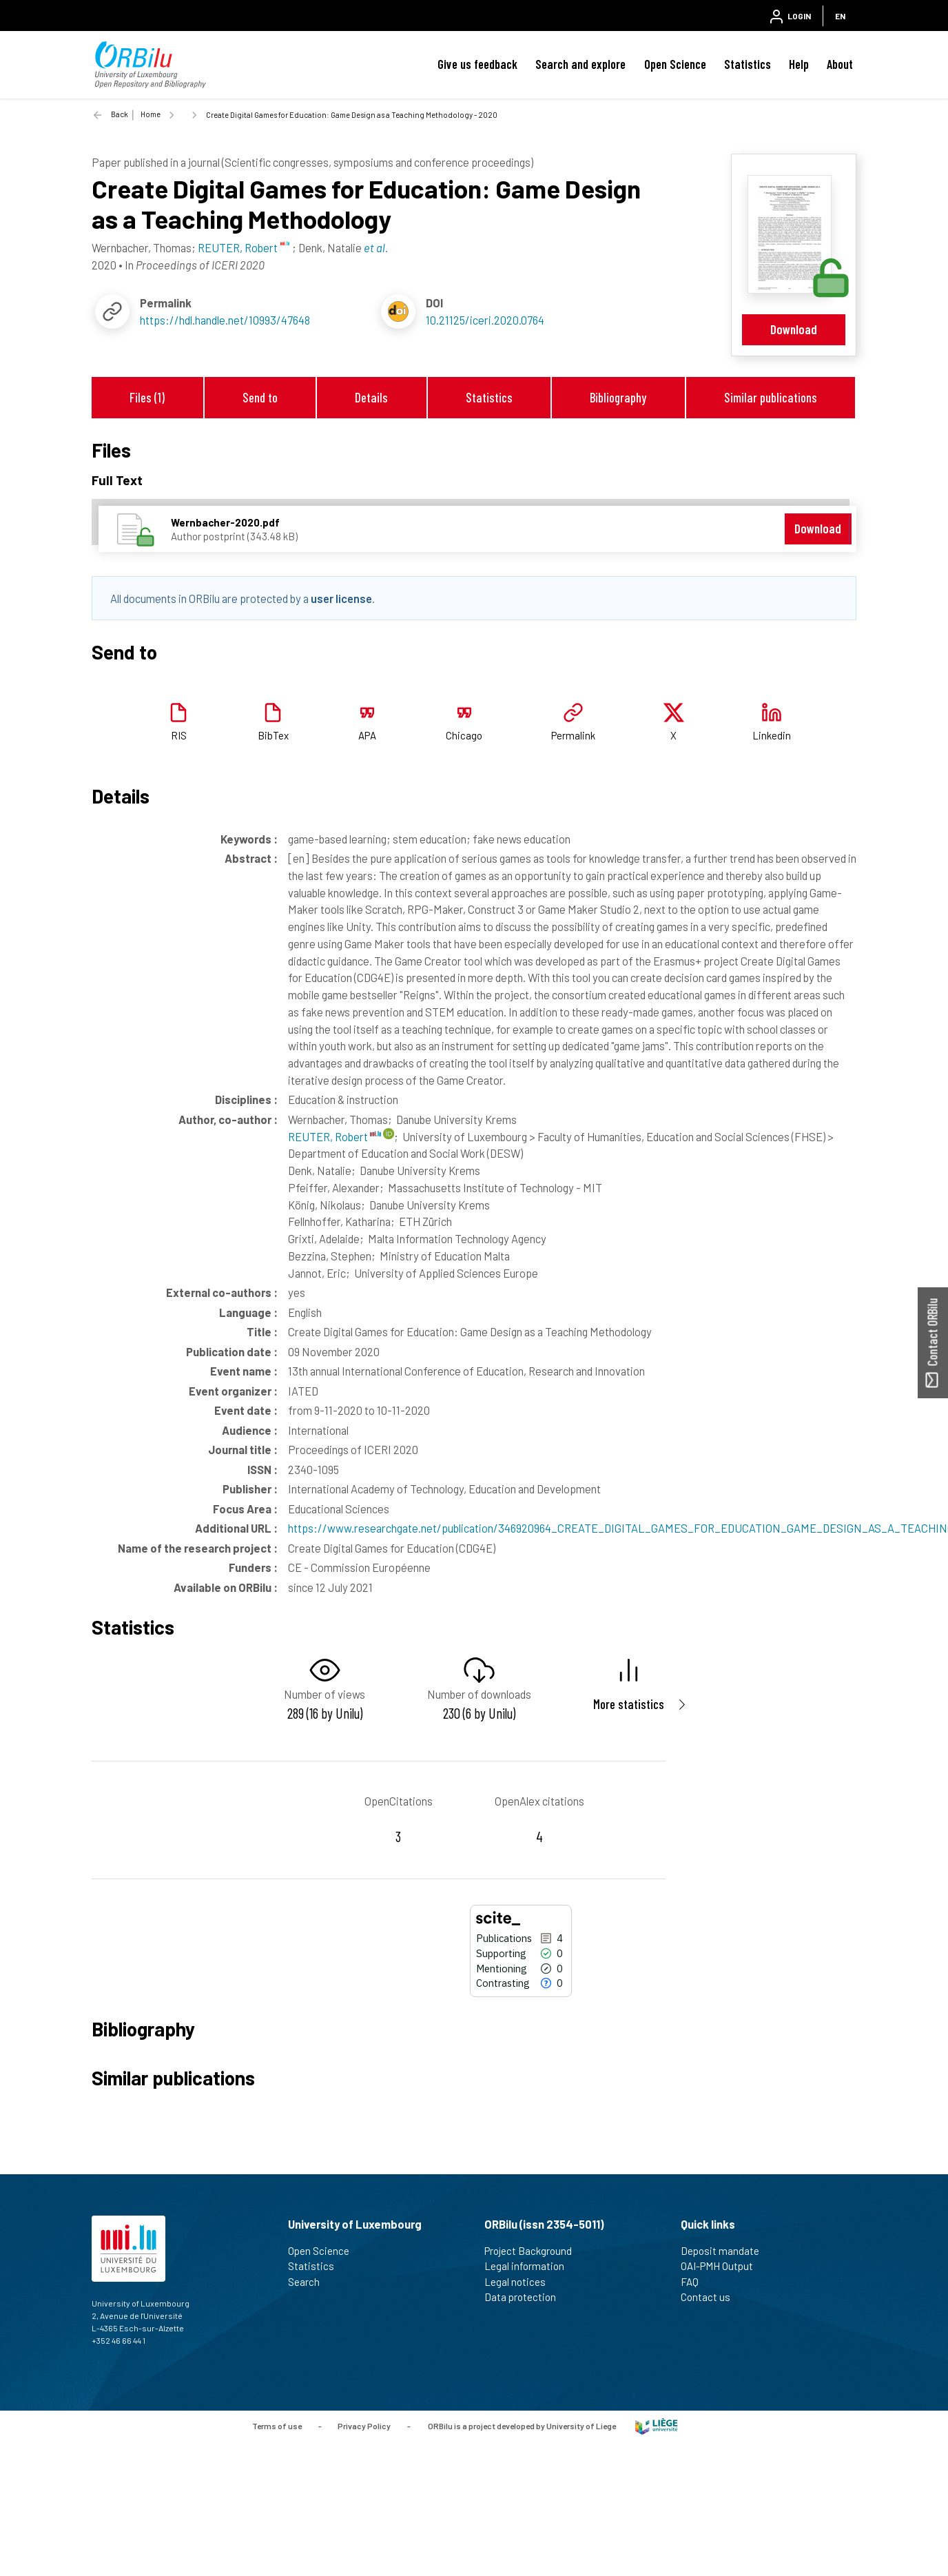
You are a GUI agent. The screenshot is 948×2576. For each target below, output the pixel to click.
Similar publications (770, 397)
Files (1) (147, 397)
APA (367, 735)
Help (799, 64)
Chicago (464, 735)
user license (341, 598)
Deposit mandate (726, 2251)
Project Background (534, 2251)
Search (309, 2282)
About (840, 64)
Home (151, 114)
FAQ (695, 2282)
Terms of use (277, 2425)
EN (840, 16)
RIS (179, 735)
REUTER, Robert (334, 1136)
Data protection (526, 2297)
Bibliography (618, 397)
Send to (260, 397)
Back (119, 114)
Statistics (747, 64)
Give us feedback (477, 64)
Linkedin (771, 735)
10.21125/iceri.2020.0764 (485, 320)
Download (793, 329)
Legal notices (520, 2282)
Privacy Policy (364, 2425)
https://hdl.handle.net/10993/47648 (225, 320)
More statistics (628, 1704)
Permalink (573, 735)
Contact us (711, 2297)
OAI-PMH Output (723, 2266)
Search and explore (580, 64)
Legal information (530, 2266)
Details (371, 397)
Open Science (675, 64)
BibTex (273, 735)
